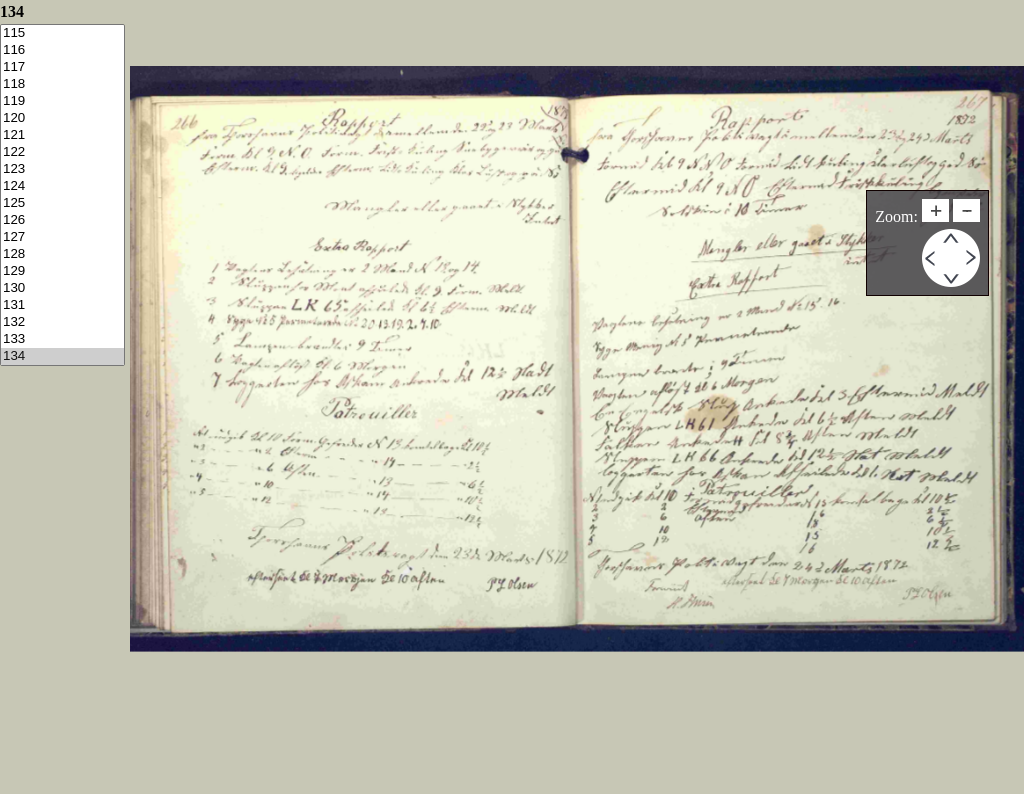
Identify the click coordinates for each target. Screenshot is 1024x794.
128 (62, 254)
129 (62, 271)
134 (62, 356)
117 (62, 67)
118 (62, 84)
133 (62, 339)
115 (62, 33)
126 (62, 220)
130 (62, 288)
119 (62, 101)
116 (62, 50)
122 (62, 152)
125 (62, 203)
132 (62, 322)
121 (62, 135)
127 (62, 237)
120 (62, 118)
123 (62, 169)
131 (62, 305)
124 (62, 186)
